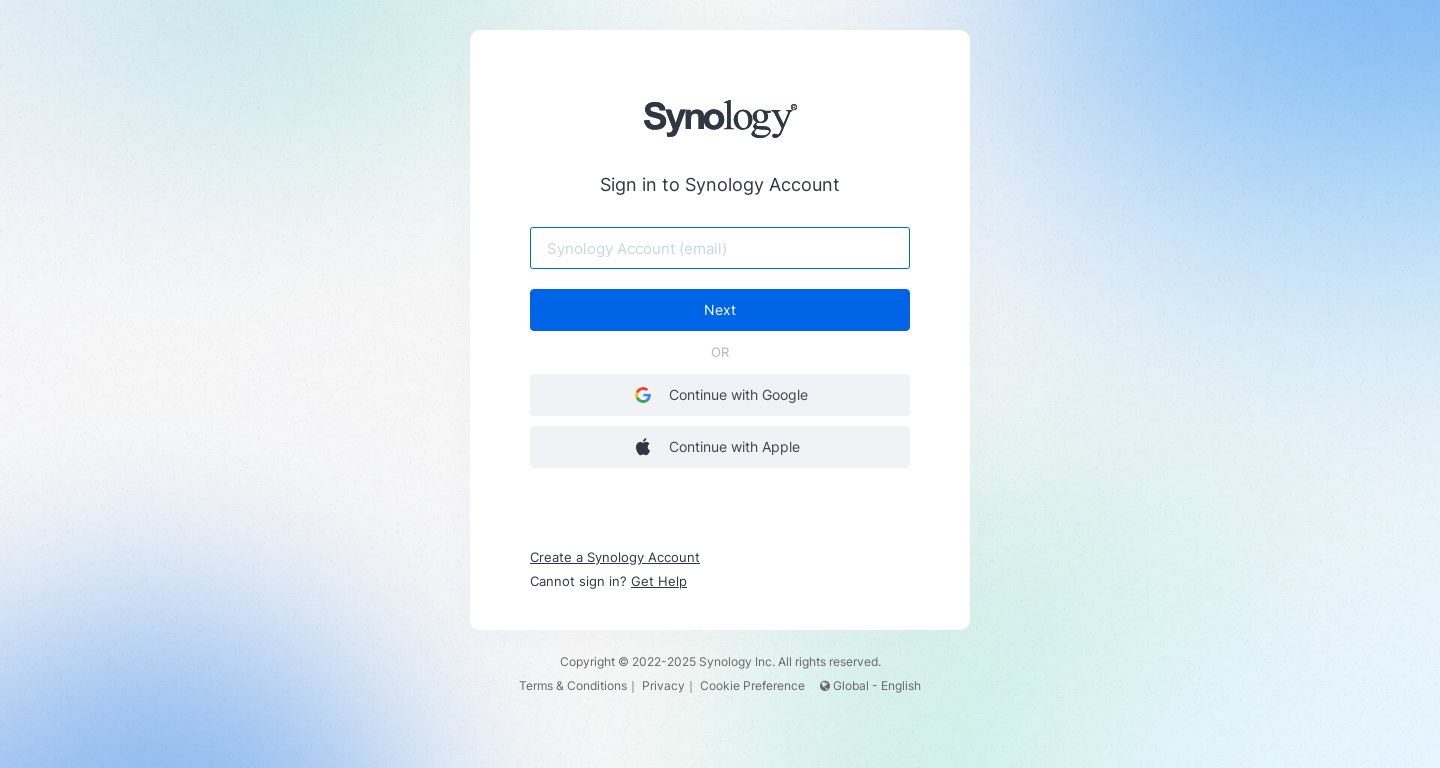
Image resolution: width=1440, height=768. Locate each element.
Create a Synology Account (615, 557)
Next (720, 309)
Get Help (659, 581)
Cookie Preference (752, 685)
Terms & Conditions (573, 685)
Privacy (663, 685)
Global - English (870, 685)
